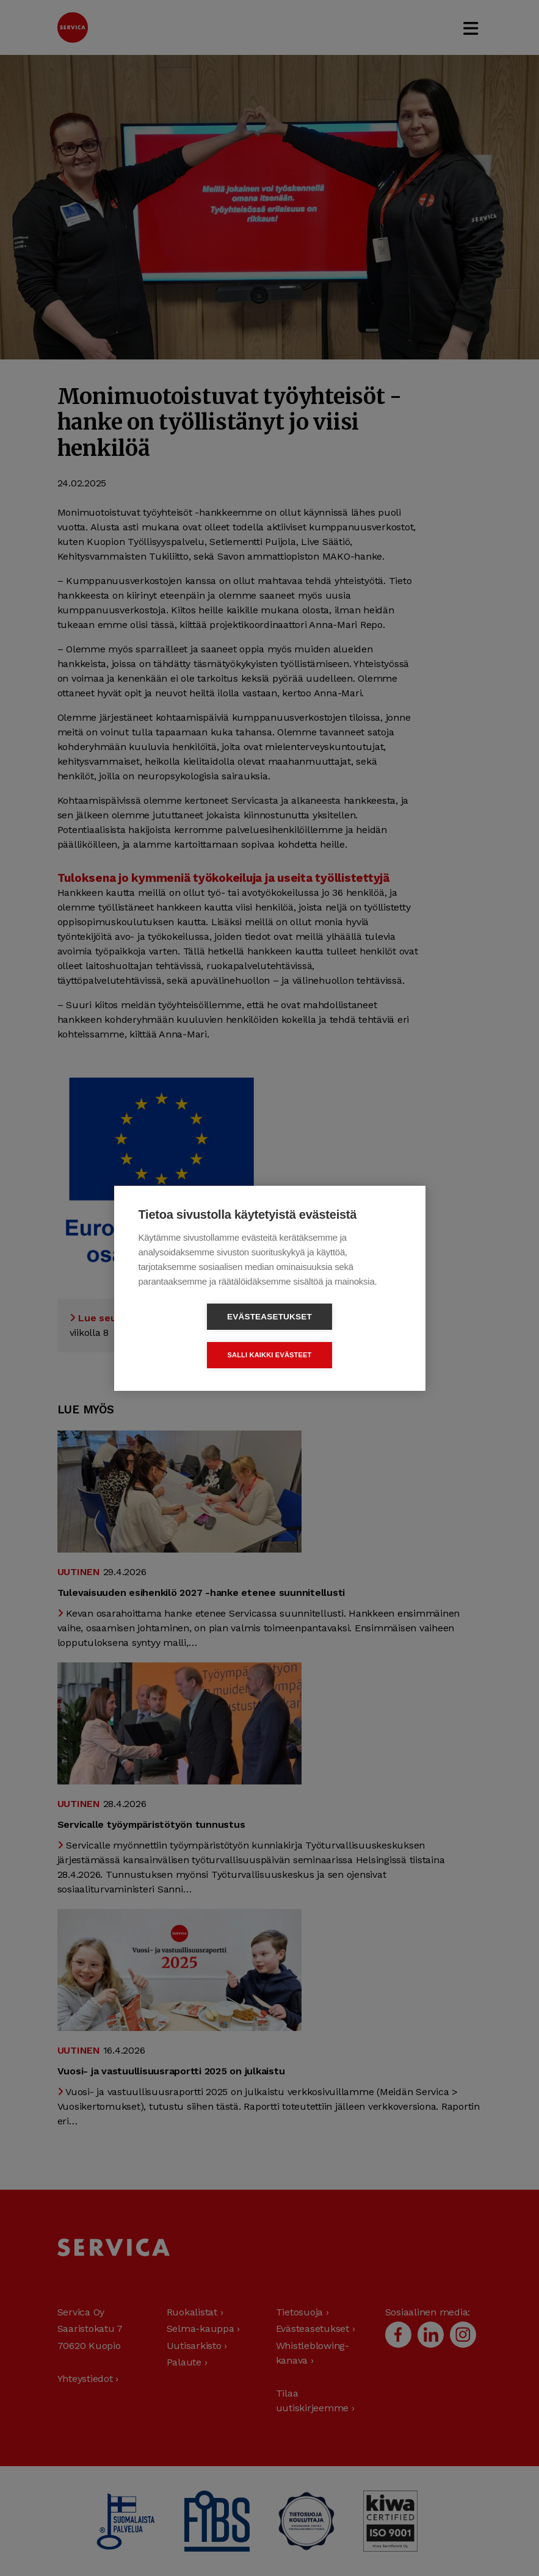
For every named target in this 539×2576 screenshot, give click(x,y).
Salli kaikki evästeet (339, 1335)
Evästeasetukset (199, 1335)
